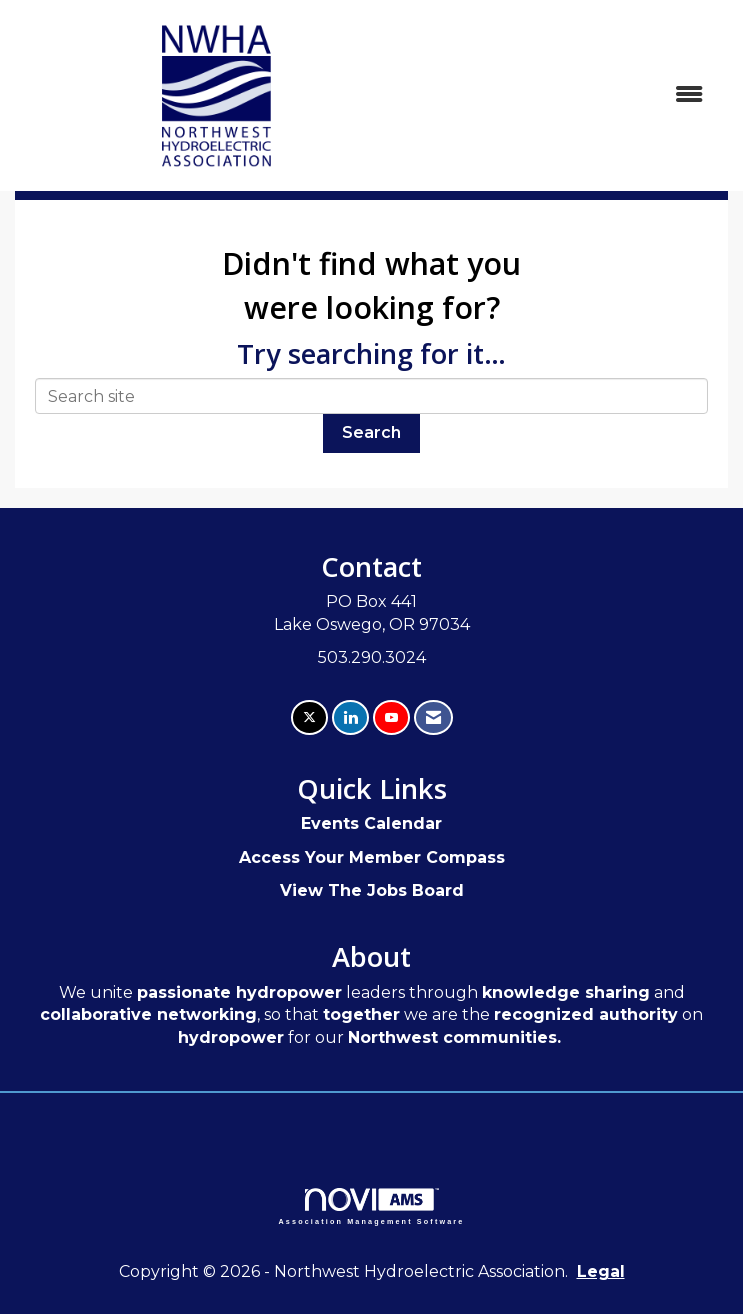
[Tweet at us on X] (309, 717)
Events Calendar (371, 823)
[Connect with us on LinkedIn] (350, 717)
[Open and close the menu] (570, 95)
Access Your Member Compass (372, 857)
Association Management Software (372, 1206)
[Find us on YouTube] (391, 717)
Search (371, 432)
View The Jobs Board (372, 890)
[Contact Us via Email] (433, 717)
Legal (601, 1271)
